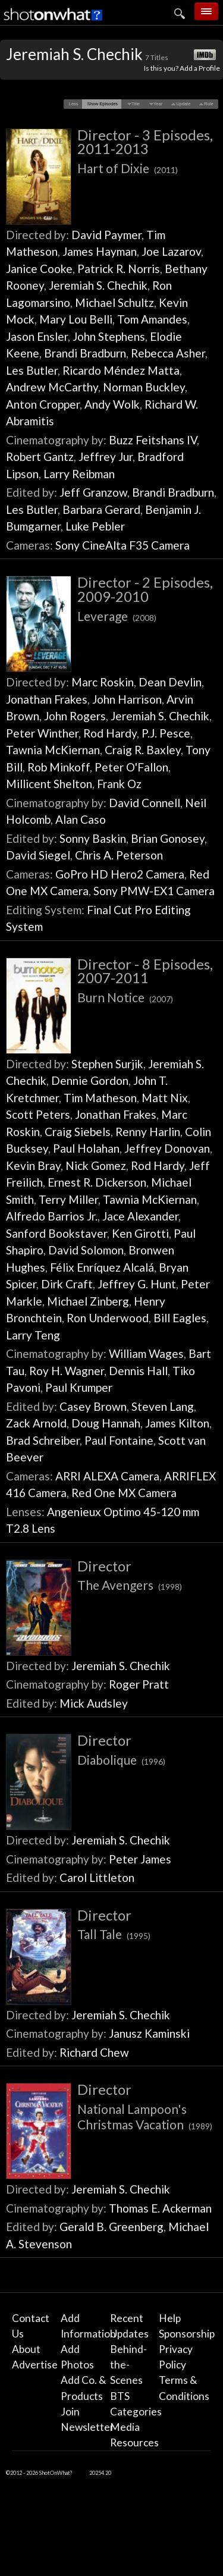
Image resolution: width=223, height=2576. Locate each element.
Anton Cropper (43, 404)
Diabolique (121, 1759)
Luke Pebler (95, 526)
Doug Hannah (105, 1423)
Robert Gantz (40, 456)
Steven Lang (162, 1406)
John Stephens (109, 336)
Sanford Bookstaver (56, 1233)
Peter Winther (42, 733)
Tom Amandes (152, 319)
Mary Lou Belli (75, 319)
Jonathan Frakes (46, 699)
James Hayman (99, 251)
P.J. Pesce (166, 733)
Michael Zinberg (88, 1301)
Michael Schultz (114, 302)
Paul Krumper (78, 1387)
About (26, 2349)
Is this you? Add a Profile (182, 68)
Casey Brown (93, 1406)
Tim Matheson (100, 1098)
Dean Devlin (170, 682)
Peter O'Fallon (131, 767)
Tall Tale (113, 1933)
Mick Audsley (93, 1703)
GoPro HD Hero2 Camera (119, 874)
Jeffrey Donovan (167, 1148)
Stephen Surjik (107, 1064)
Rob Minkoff (58, 767)
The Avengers (129, 1584)
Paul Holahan (86, 1148)
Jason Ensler (37, 336)
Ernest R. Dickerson (97, 1182)
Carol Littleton (96, 1877)
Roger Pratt (139, 1684)
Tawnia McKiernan (53, 750)
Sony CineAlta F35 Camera (122, 545)
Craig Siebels (78, 1131)
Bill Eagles (179, 1318)
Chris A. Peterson (119, 855)
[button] (73, 104)
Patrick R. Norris (118, 268)
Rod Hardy (110, 733)
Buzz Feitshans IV (153, 440)
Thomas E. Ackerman (160, 2208)
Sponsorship (187, 2333)
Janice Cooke (39, 268)
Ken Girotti (140, 1233)
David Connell (144, 802)
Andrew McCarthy (52, 387)
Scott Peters (38, 1114)
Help (170, 2318)
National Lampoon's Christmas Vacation (144, 2116)
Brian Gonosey (168, 838)
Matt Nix (165, 1098)
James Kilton (177, 1423)
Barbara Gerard (101, 509)
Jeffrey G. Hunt (137, 1284)
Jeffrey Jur (105, 456)
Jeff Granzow (93, 492)
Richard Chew (94, 2052)
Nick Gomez (95, 1165)
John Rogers (75, 716)
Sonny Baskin (92, 838)
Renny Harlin (147, 1131)
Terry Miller (68, 1199)
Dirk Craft (67, 1284)
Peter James (140, 1859)
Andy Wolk (112, 404)
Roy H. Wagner (66, 1371)
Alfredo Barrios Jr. (52, 1216)
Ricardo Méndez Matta (121, 370)
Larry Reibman (79, 474)
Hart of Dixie (127, 168)
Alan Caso (80, 819)
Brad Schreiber (43, 1440)
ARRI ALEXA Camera (107, 1476)
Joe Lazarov (171, 251)
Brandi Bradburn (85, 353)
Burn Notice (125, 997)
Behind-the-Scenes (128, 2364)
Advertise (35, 2364)
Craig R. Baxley (143, 750)
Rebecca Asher (168, 353)
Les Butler (32, 370)
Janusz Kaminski (149, 2033)
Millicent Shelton (49, 783)
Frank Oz (119, 783)
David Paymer (106, 234)
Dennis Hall (138, 1371)
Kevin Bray (33, 1165)
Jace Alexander (140, 1216)
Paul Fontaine (118, 1440)
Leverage (116, 615)
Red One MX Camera (124, 1492)
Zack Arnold (36, 1423)
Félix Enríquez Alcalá (102, 1267)
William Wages (146, 1353)
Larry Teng (33, 1335)
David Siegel (38, 855)
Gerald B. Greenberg (111, 2226)
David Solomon (86, 1250)
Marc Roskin (102, 682)
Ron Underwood (108, 1318)
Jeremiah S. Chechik (98, 285)
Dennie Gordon (89, 1080)
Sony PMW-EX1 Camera (154, 891)
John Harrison (127, 699)
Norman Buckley (144, 387)
